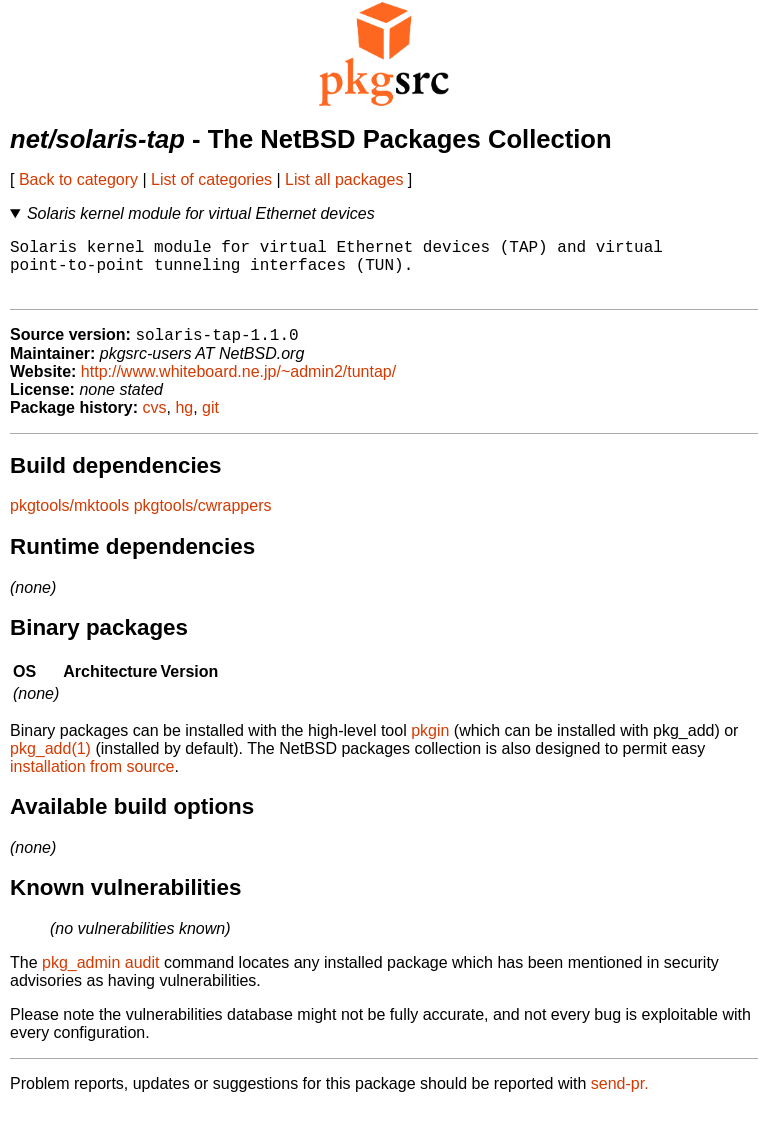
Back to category (78, 179)
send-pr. (620, 1098)
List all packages (344, 179)
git (210, 422)
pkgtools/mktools (69, 520)
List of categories (211, 179)
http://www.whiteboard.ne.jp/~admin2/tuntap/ (238, 386)
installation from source (92, 781)
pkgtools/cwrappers (203, 520)
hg (184, 422)
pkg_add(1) (50, 763)
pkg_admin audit (100, 977)
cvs (155, 422)
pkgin (430, 745)
